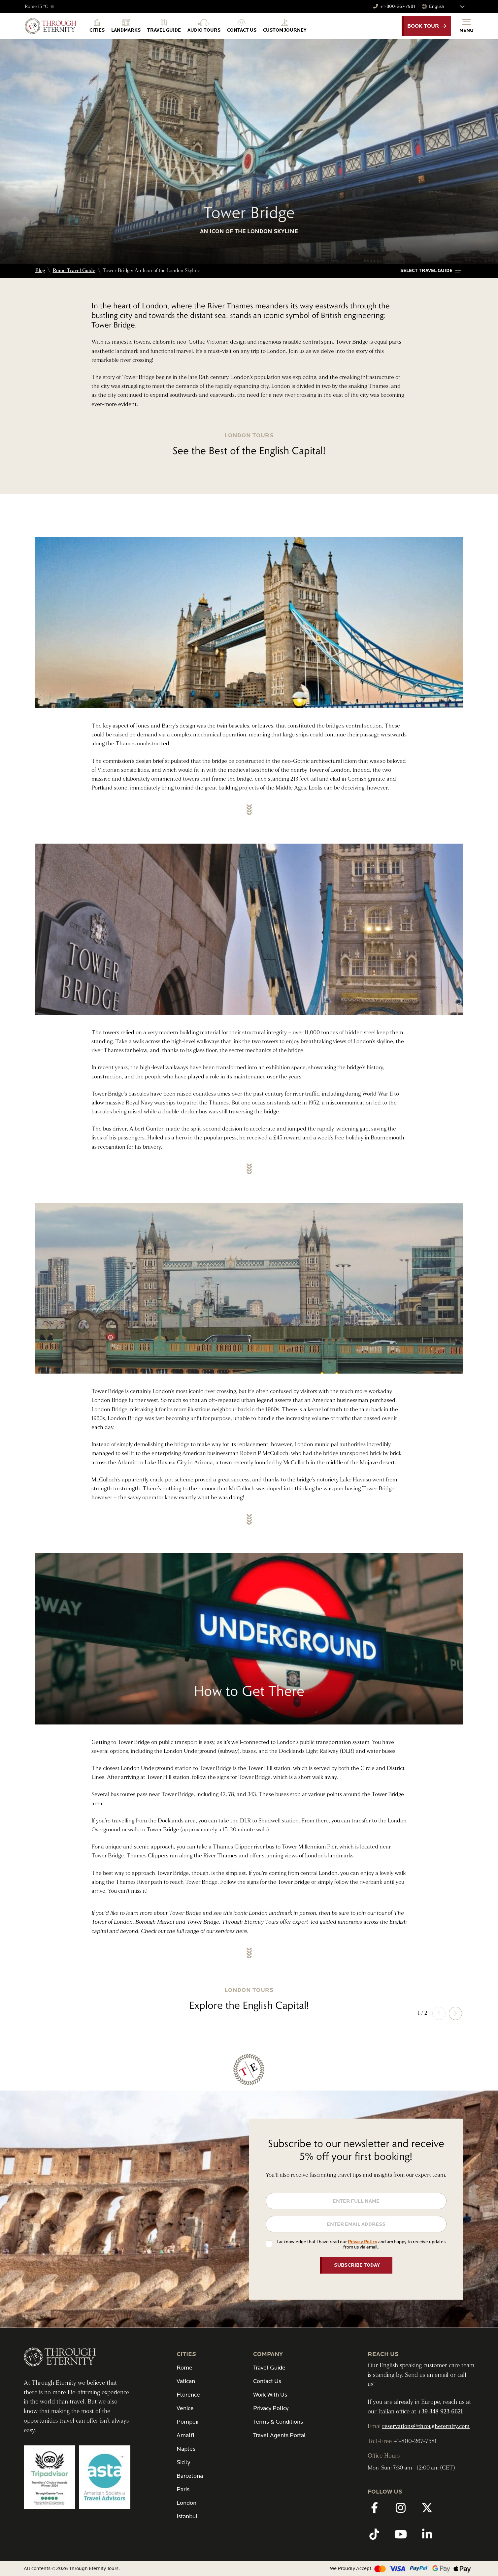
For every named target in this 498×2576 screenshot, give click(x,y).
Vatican (186, 2381)
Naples (186, 2448)
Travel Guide (269, 2367)
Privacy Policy (362, 2242)
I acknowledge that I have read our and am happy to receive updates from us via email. (361, 2244)
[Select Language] (450, 6)
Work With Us (270, 2394)
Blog (40, 270)
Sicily (183, 2462)
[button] (431, 270)
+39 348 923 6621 (440, 2411)
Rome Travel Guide (74, 270)
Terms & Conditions (278, 2421)
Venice (185, 2408)
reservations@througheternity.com (426, 2426)
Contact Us (267, 2381)
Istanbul (187, 2516)
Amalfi (185, 2435)
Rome (184, 2367)
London (186, 2502)
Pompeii (187, 2421)
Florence (188, 2394)
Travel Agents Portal (279, 2435)
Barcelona (190, 2475)
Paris (183, 2489)
